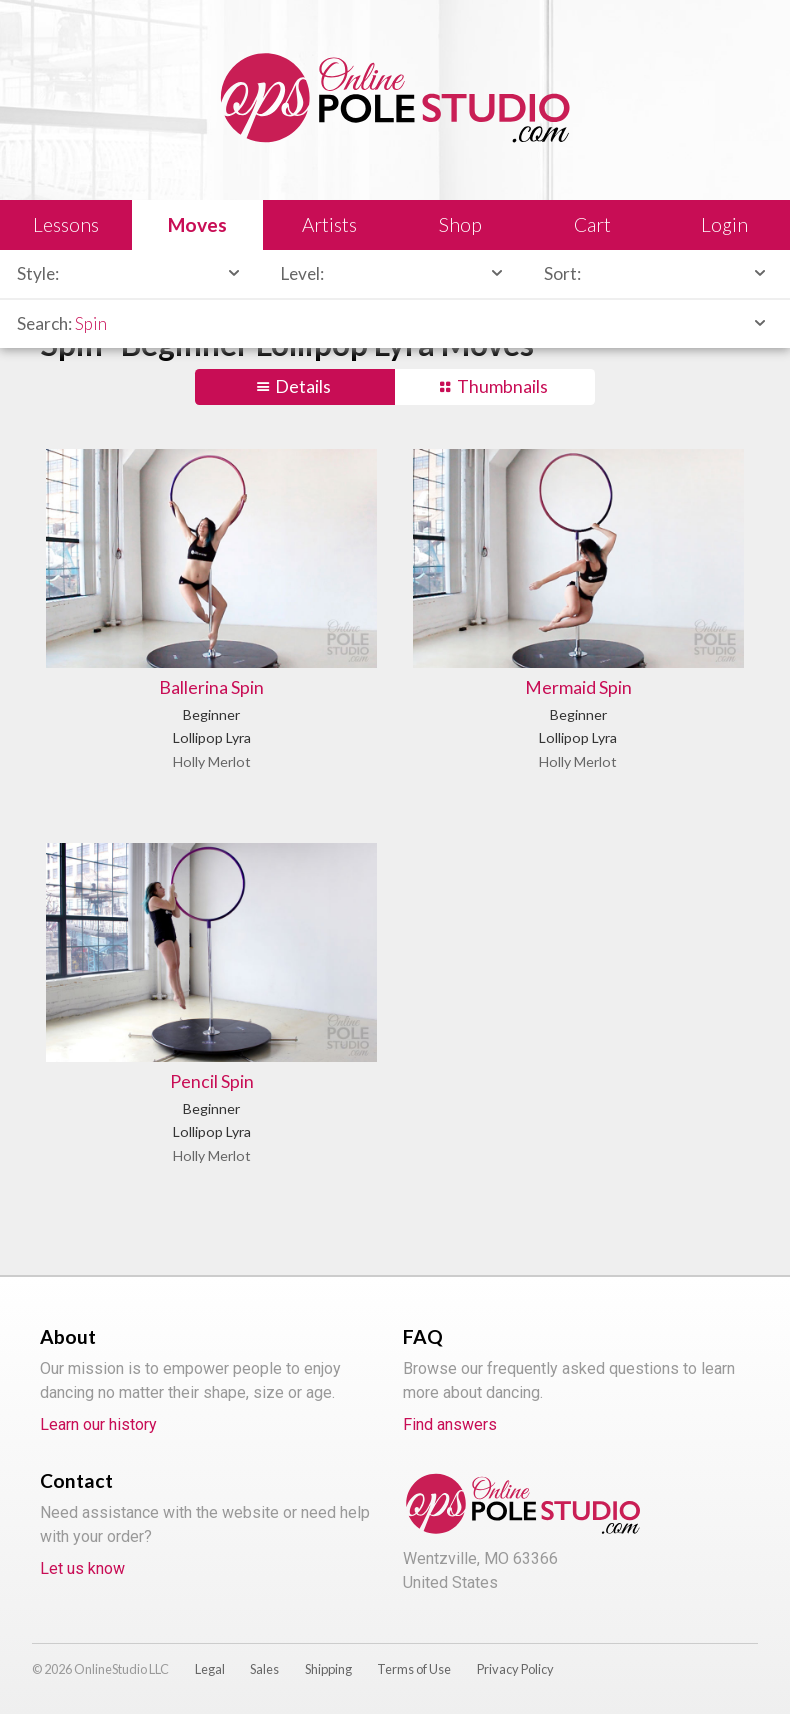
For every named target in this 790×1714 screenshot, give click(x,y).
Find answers (450, 1424)
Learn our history (98, 1424)
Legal (210, 1669)
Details (303, 386)
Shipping (328, 1669)
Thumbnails (502, 386)
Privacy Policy (515, 1669)
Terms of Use (414, 1669)
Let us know (82, 1568)
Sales (264, 1669)
